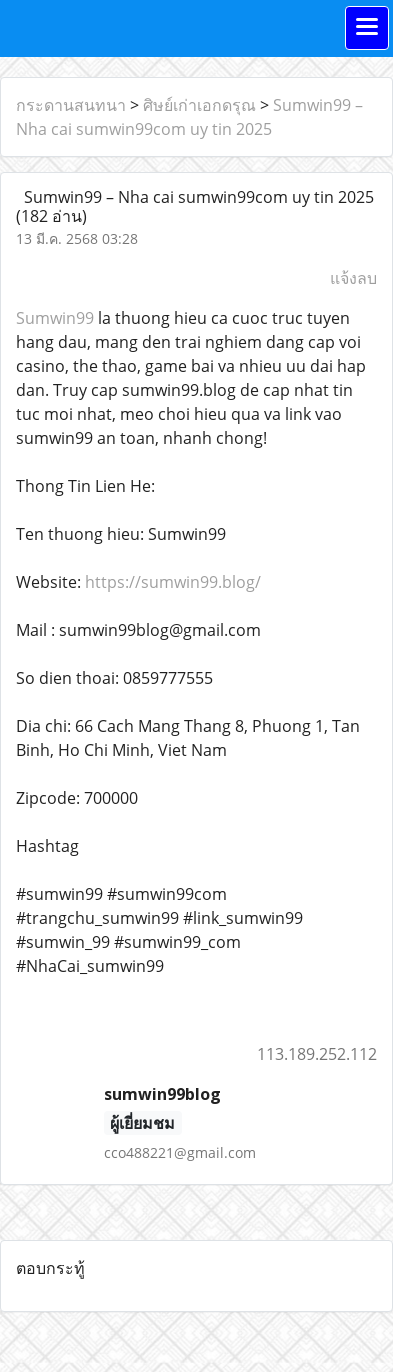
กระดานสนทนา (71, 105)
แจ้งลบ (353, 278)
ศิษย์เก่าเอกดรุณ (199, 105)
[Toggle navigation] (367, 28)
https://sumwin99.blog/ (173, 582)
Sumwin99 (55, 318)
